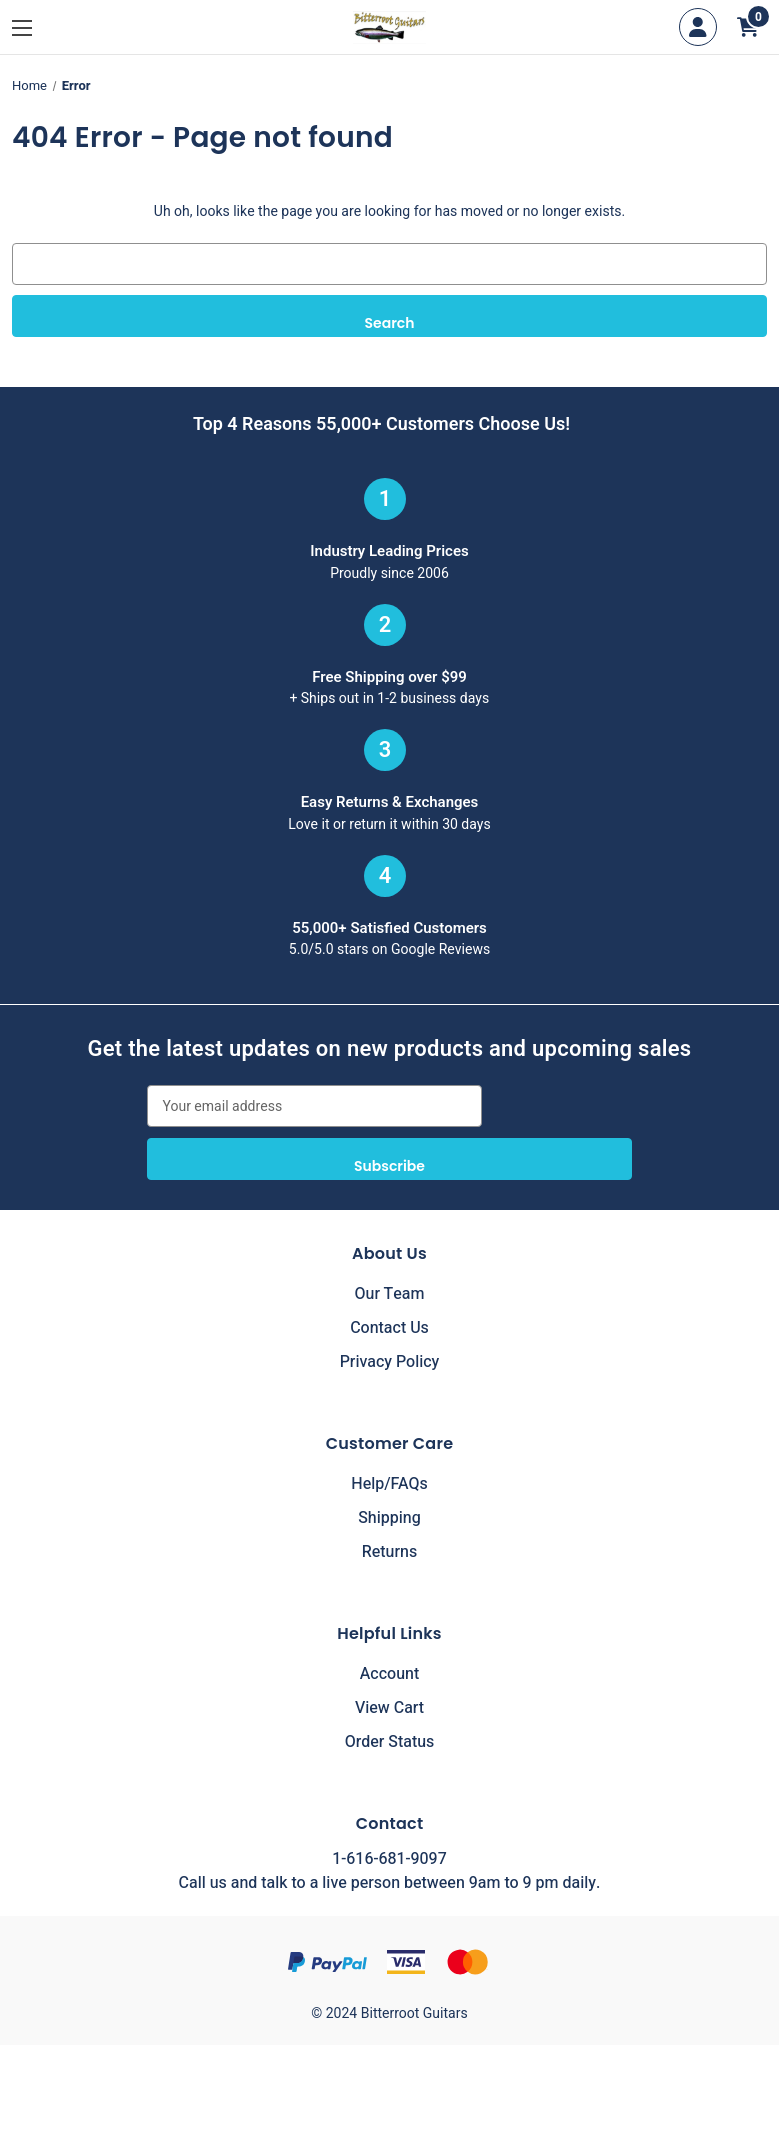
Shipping (389, 1518)
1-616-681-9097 (389, 1859)
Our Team (390, 1294)
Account (389, 1674)
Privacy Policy (390, 1362)
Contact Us (389, 1328)
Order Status (390, 1742)
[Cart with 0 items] (748, 27)
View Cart (389, 1708)
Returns (389, 1552)
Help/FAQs (389, 1484)
